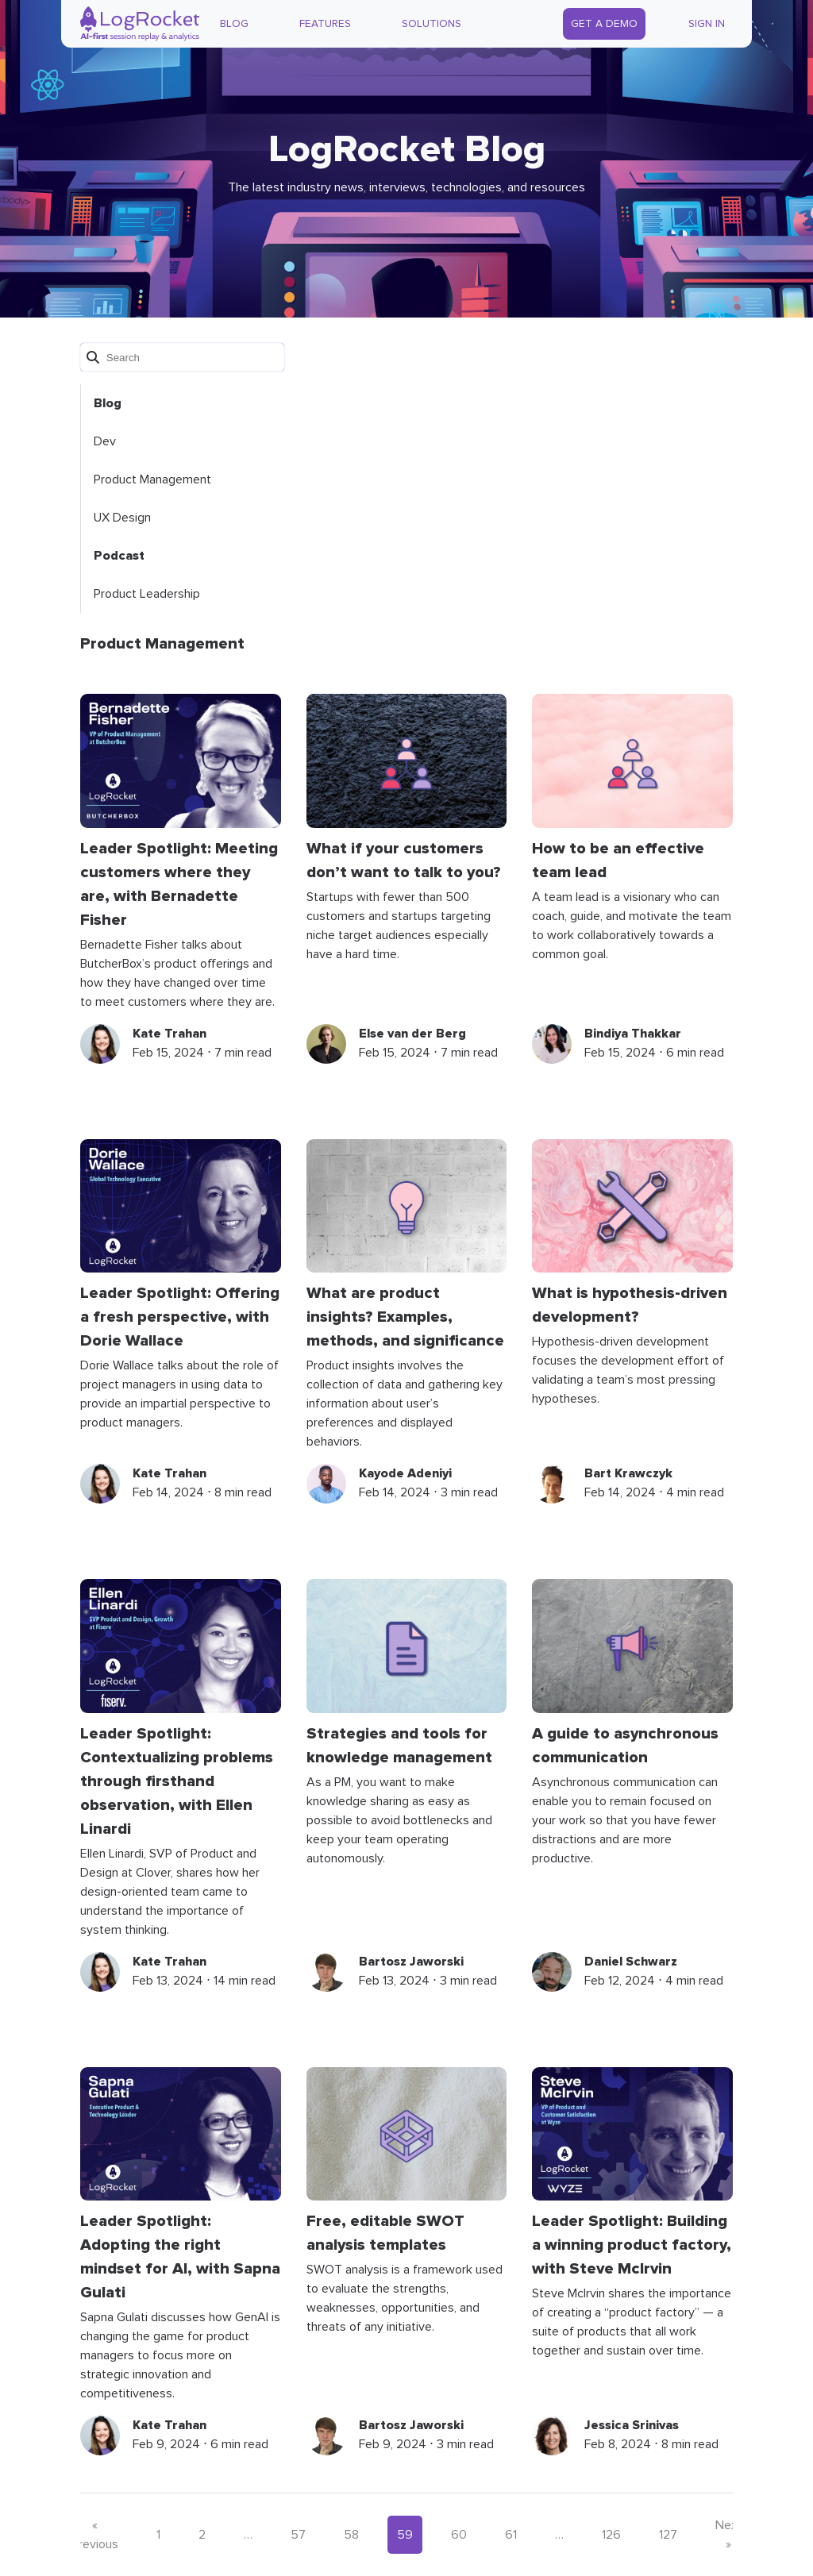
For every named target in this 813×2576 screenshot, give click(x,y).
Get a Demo (604, 23)
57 (298, 2534)
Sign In (706, 23)
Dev (105, 441)
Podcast (119, 556)
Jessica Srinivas (631, 2425)
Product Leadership (147, 593)
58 (351, 2534)
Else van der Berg (412, 1034)
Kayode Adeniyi (405, 1473)
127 (668, 2534)
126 (611, 2534)
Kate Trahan (169, 1034)
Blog (234, 23)
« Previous (94, 2535)
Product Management (152, 479)
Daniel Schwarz (630, 1962)
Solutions (431, 23)
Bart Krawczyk (628, 1473)
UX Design (122, 517)
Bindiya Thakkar (632, 1034)
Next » (728, 2535)
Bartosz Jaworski (411, 1962)
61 (511, 2534)
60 (459, 2534)
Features (325, 23)
